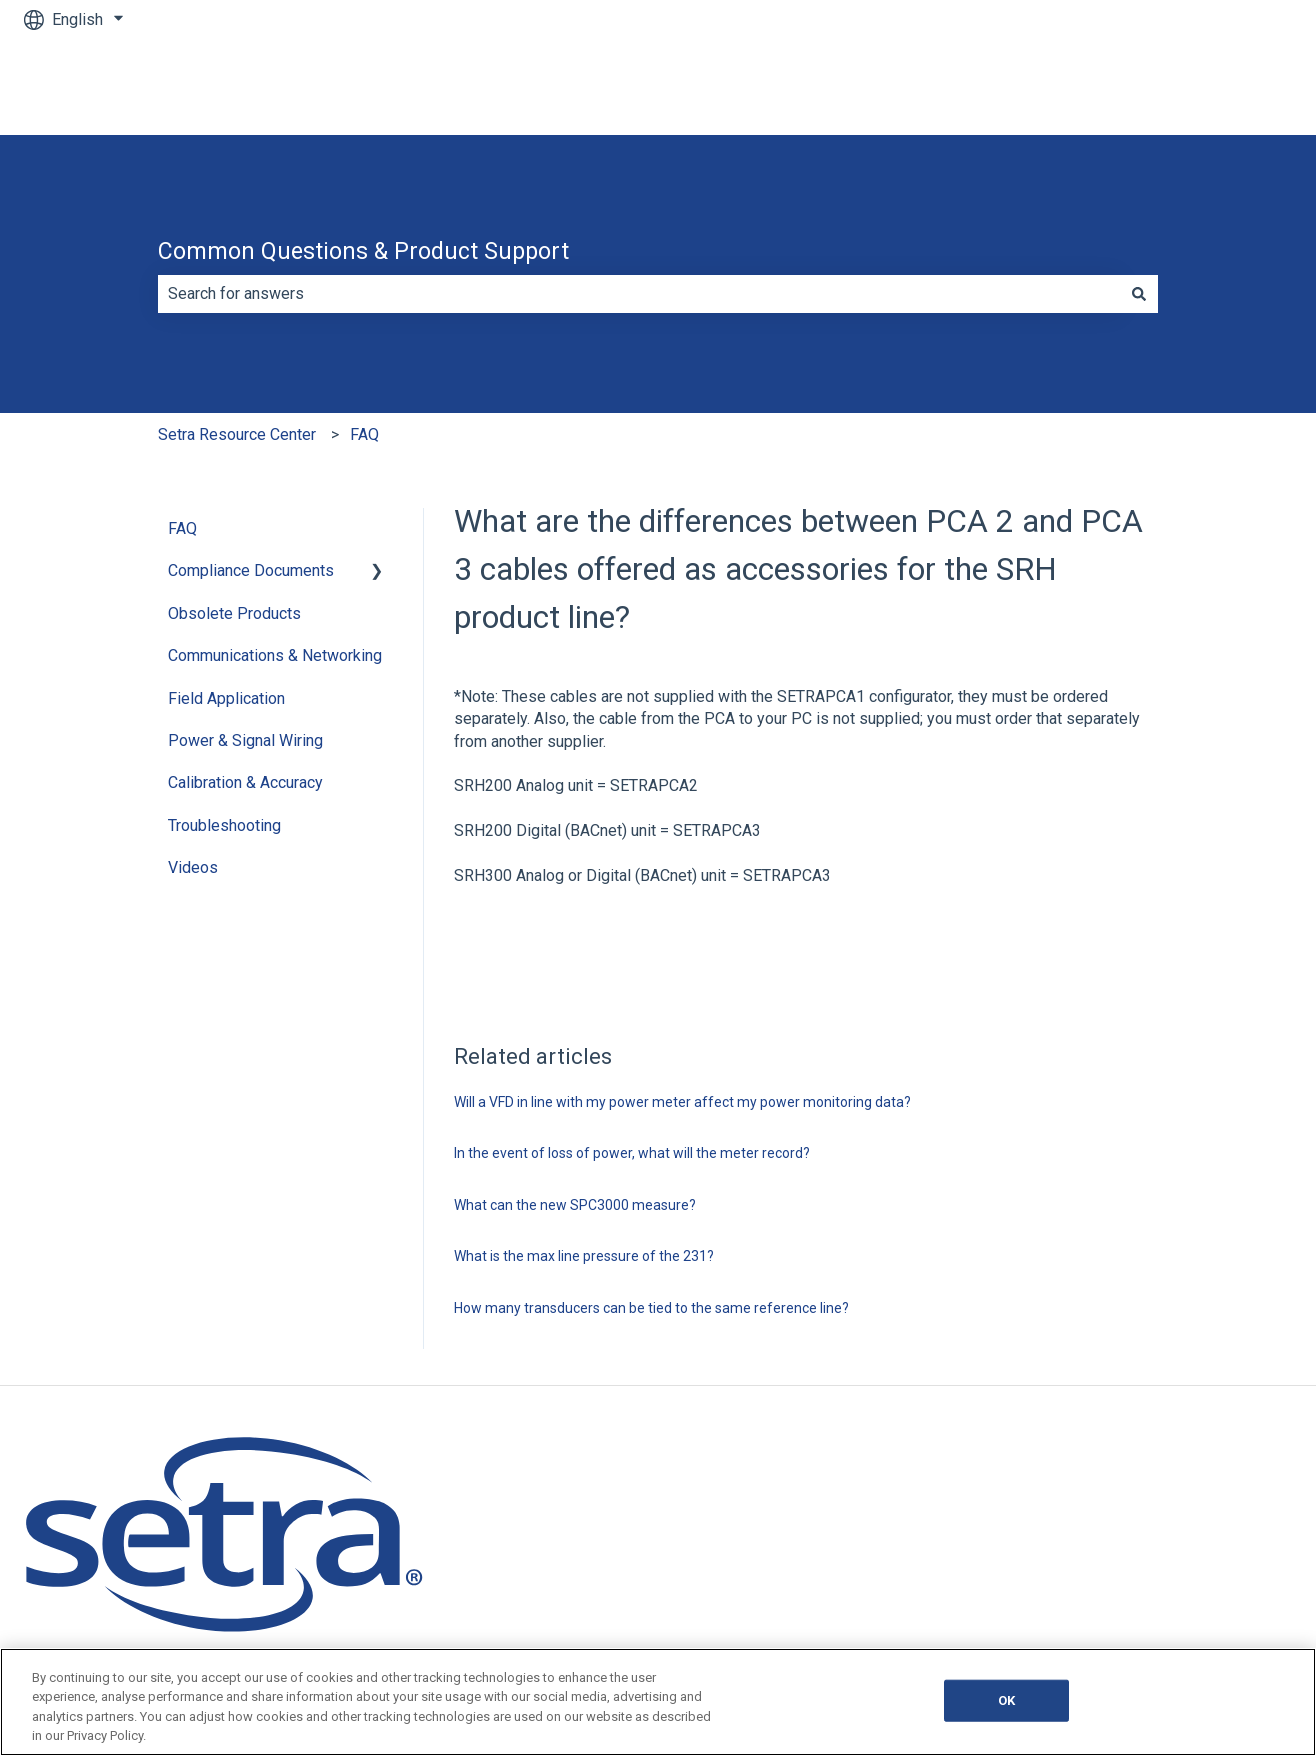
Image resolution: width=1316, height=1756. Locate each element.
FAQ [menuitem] (182, 528)
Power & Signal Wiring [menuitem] (245, 740)
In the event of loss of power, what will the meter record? (632, 1153)
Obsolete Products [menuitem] (234, 613)
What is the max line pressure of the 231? (584, 1256)
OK (1006, 1700)
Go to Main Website (1203, 86)
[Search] (1139, 294)
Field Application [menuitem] (226, 698)
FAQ (364, 434)
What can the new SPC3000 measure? (575, 1205)
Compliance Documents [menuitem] (251, 570)
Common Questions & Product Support (363, 251)
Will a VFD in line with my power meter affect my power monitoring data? (682, 1102)
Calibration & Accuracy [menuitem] (245, 782)
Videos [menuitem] (193, 867)
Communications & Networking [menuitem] (275, 655)
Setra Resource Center (237, 434)
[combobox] (639, 294)
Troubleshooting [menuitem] (224, 825)
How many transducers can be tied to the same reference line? (651, 1308)
